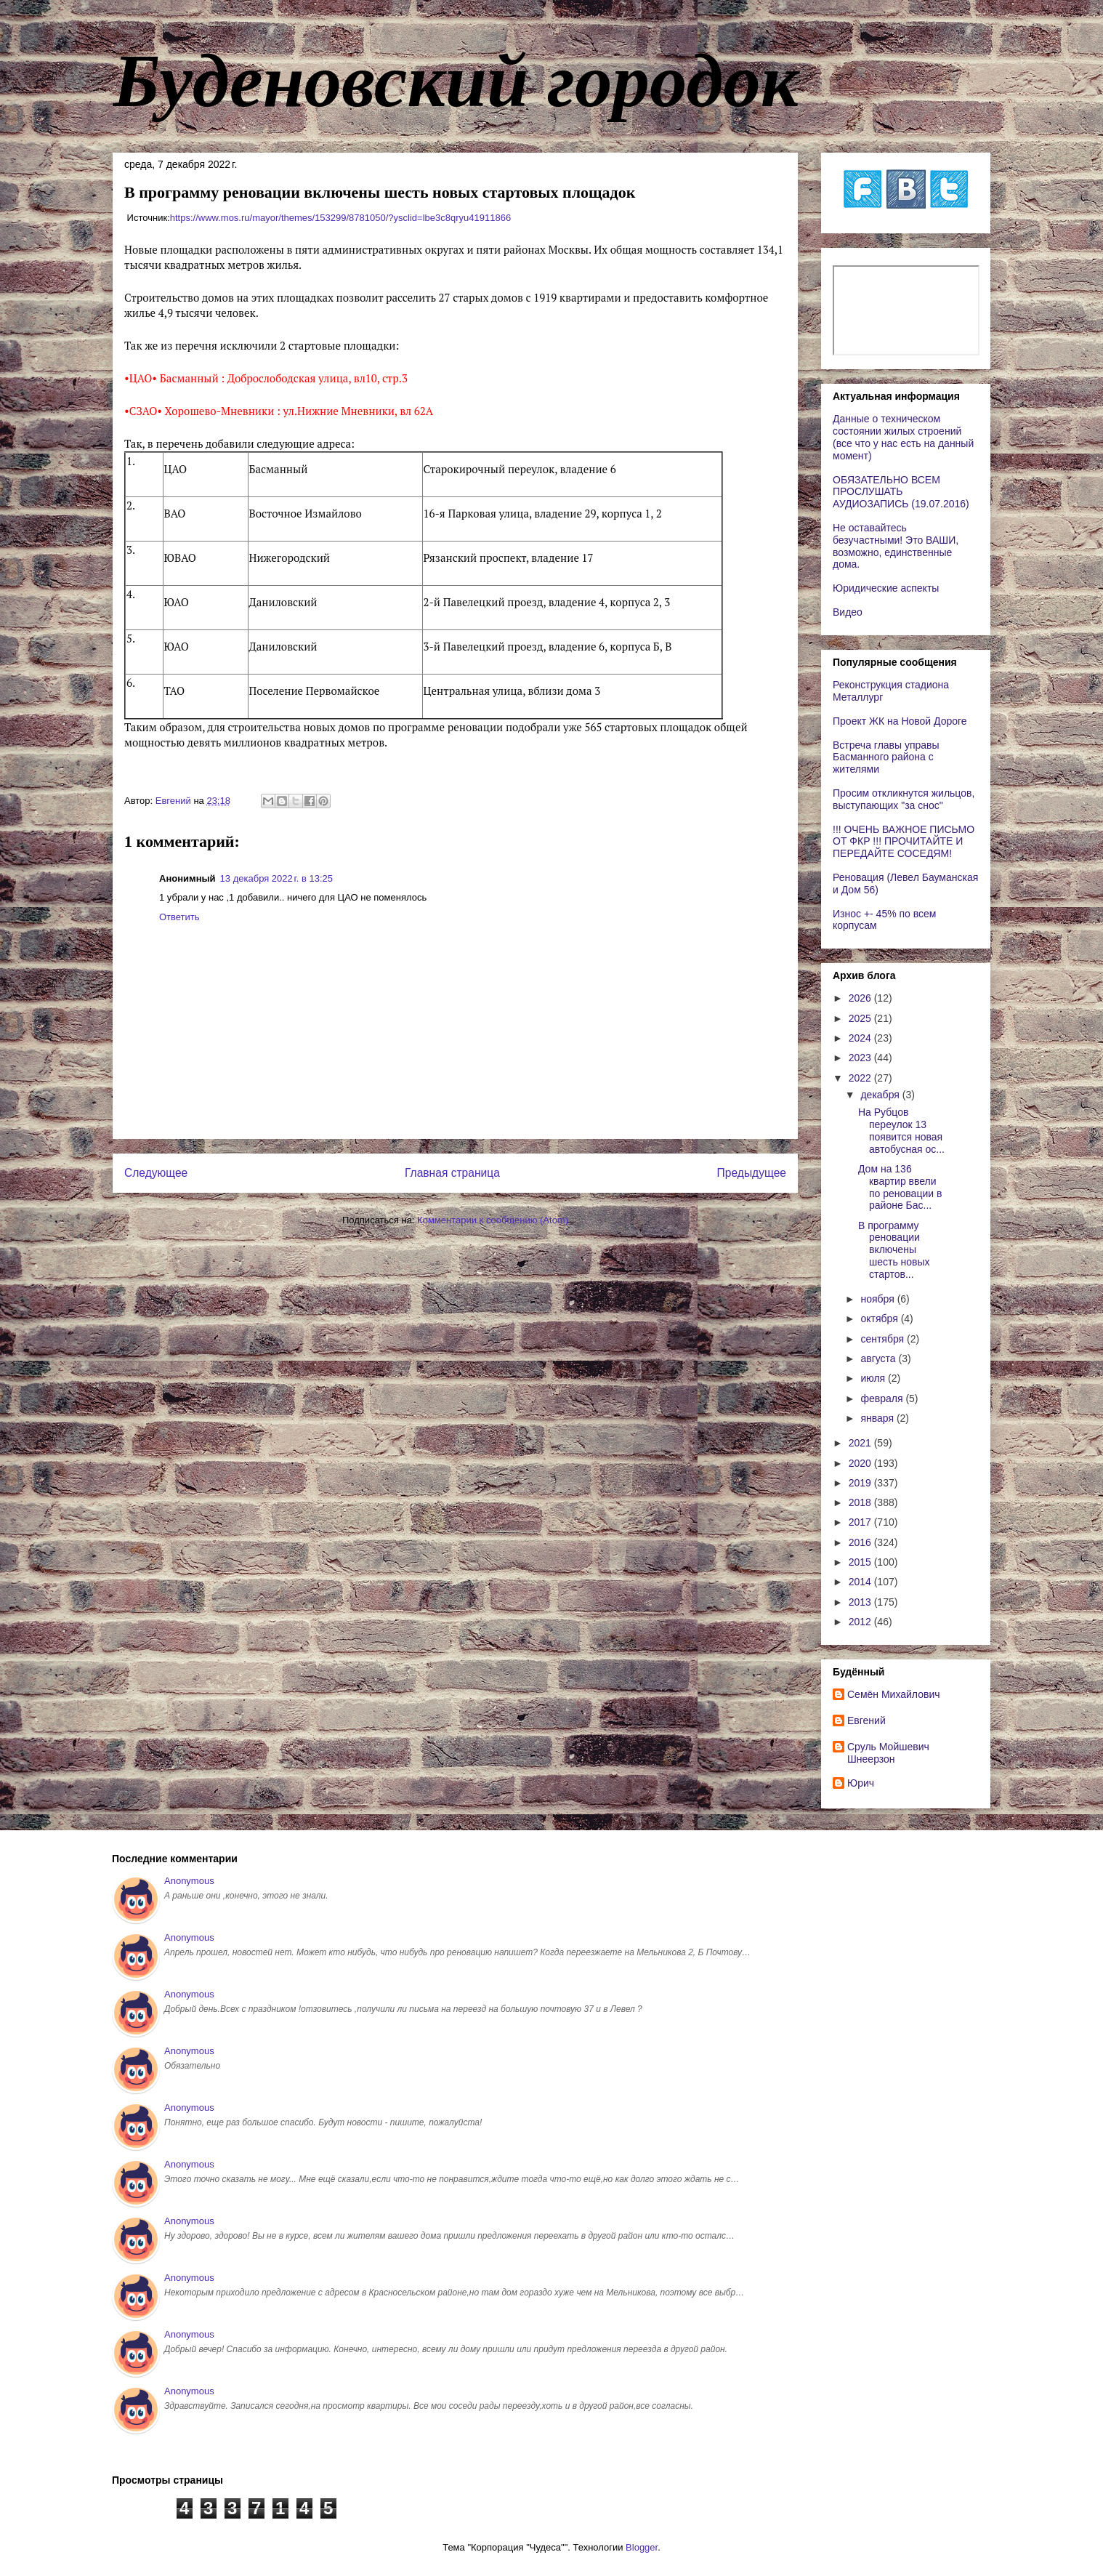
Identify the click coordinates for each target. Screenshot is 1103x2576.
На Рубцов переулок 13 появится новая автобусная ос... (901, 1130)
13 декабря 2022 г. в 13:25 (276, 878)
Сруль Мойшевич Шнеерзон (888, 1753)
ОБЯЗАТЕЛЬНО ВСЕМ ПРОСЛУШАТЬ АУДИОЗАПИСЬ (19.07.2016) (901, 492)
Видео (847, 612)
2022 (861, 1078)
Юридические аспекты (886, 588)
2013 (861, 1602)
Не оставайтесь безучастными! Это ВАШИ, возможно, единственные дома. (895, 546)
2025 (861, 1018)
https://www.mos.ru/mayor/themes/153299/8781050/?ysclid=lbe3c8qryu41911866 (340, 217)
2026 (861, 998)
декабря (881, 1094)
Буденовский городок (456, 80)
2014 (861, 1581)
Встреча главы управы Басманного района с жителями (886, 757)
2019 (861, 1483)
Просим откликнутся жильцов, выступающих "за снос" (903, 799)
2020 (861, 1463)
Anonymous (189, 1880)
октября (880, 1318)
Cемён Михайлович (893, 1694)
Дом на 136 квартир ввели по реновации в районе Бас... (900, 1187)
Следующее (155, 1173)
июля (874, 1378)
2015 (861, 1562)
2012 (861, 1621)
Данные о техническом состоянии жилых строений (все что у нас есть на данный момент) (903, 437)
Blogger (642, 2547)
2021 (861, 1443)
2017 (861, 1522)
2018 (861, 1502)
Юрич (860, 1783)
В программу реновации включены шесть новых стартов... (894, 1250)
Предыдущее (751, 1173)
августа (879, 1358)
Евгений (866, 1720)
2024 (861, 1038)
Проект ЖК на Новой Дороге (900, 721)
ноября (878, 1299)
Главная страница (452, 1173)
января (878, 1418)
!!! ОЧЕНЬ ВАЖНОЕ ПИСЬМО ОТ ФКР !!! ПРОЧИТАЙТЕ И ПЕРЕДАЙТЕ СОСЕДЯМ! (903, 842)
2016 (861, 1542)
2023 (861, 1057)
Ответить (179, 916)
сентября (883, 1339)
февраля (882, 1398)
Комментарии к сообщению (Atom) (492, 1220)
